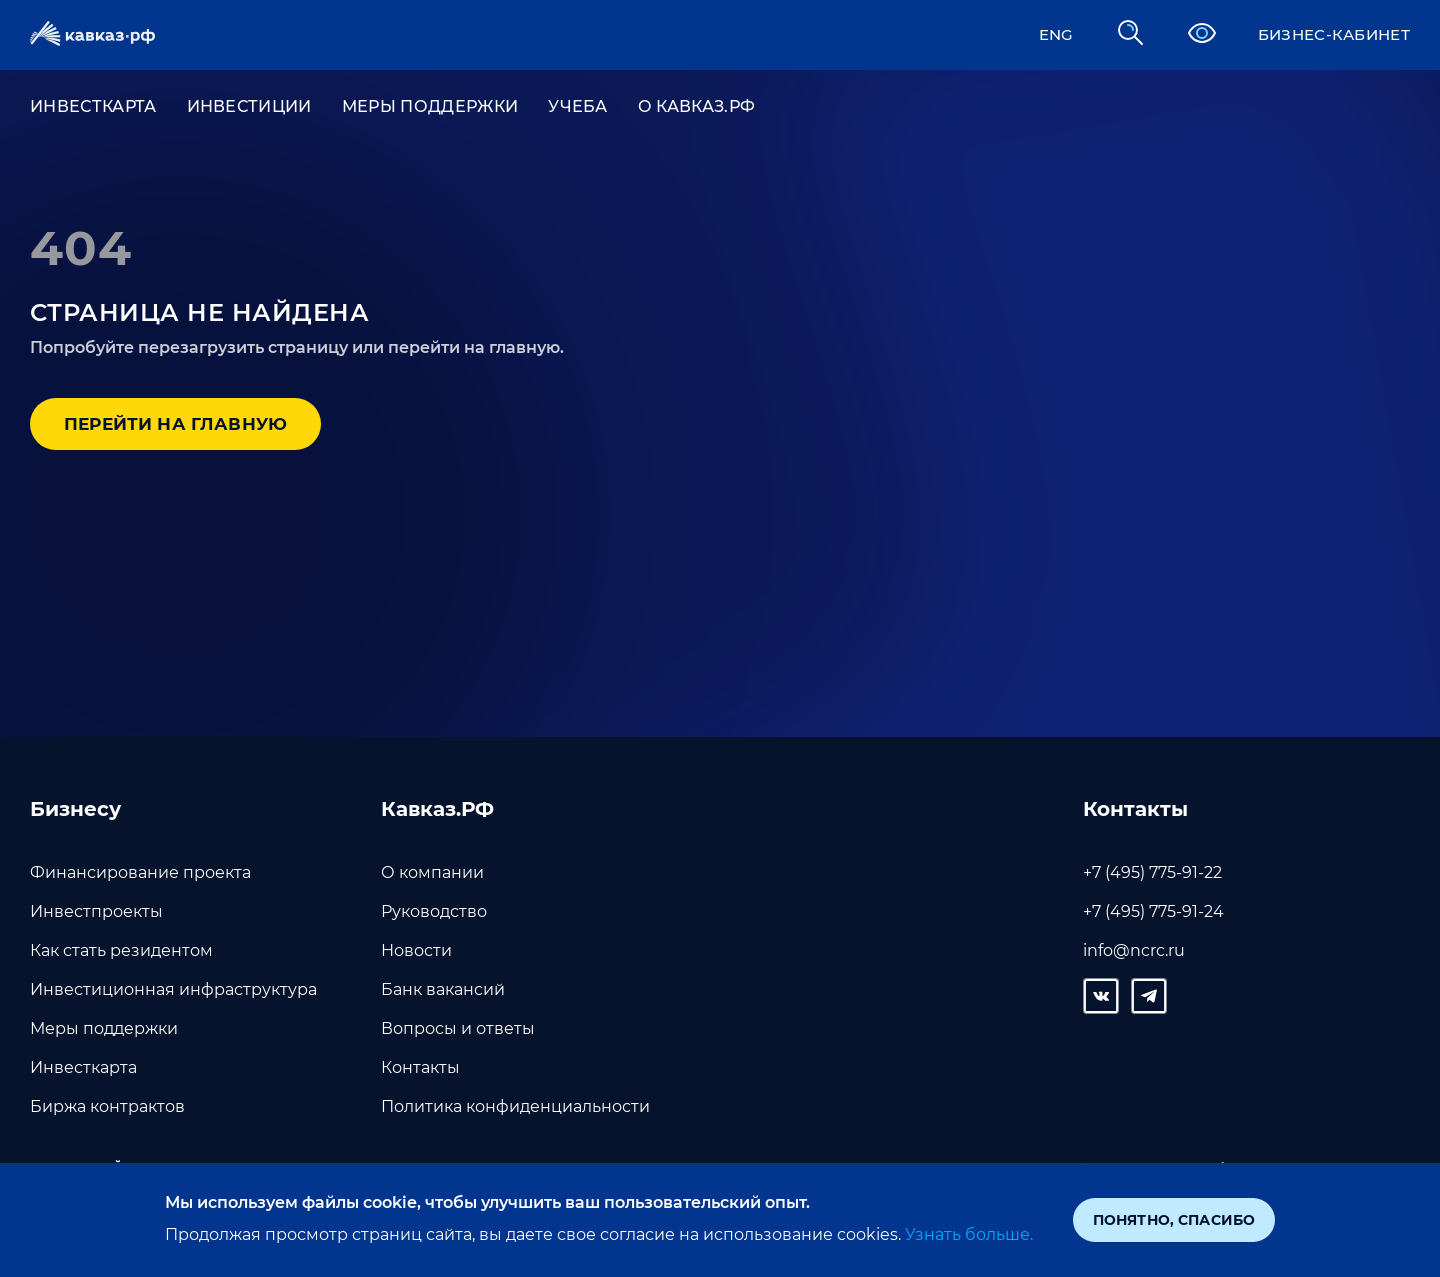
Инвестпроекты (96, 911)
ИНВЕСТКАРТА (93, 107)
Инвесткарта (83, 1067)
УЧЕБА (578, 107)
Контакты (420, 1067)
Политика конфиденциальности (515, 1106)
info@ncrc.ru (1134, 950)
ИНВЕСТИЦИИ (249, 107)
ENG (1046, 34)
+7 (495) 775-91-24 (1153, 911)
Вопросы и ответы (458, 1028)
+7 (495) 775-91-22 (1152, 872)
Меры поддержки (430, 107)
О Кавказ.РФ (697, 107)
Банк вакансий (443, 989)
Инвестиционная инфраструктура (173, 989)
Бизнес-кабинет (1329, 34)
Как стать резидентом (121, 950)
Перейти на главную (186, 427)
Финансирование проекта (140, 872)
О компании (432, 872)
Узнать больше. (967, 1234)
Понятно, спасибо (1174, 1220)
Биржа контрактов (107, 1106)
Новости (416, 950)
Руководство (434, 911)
